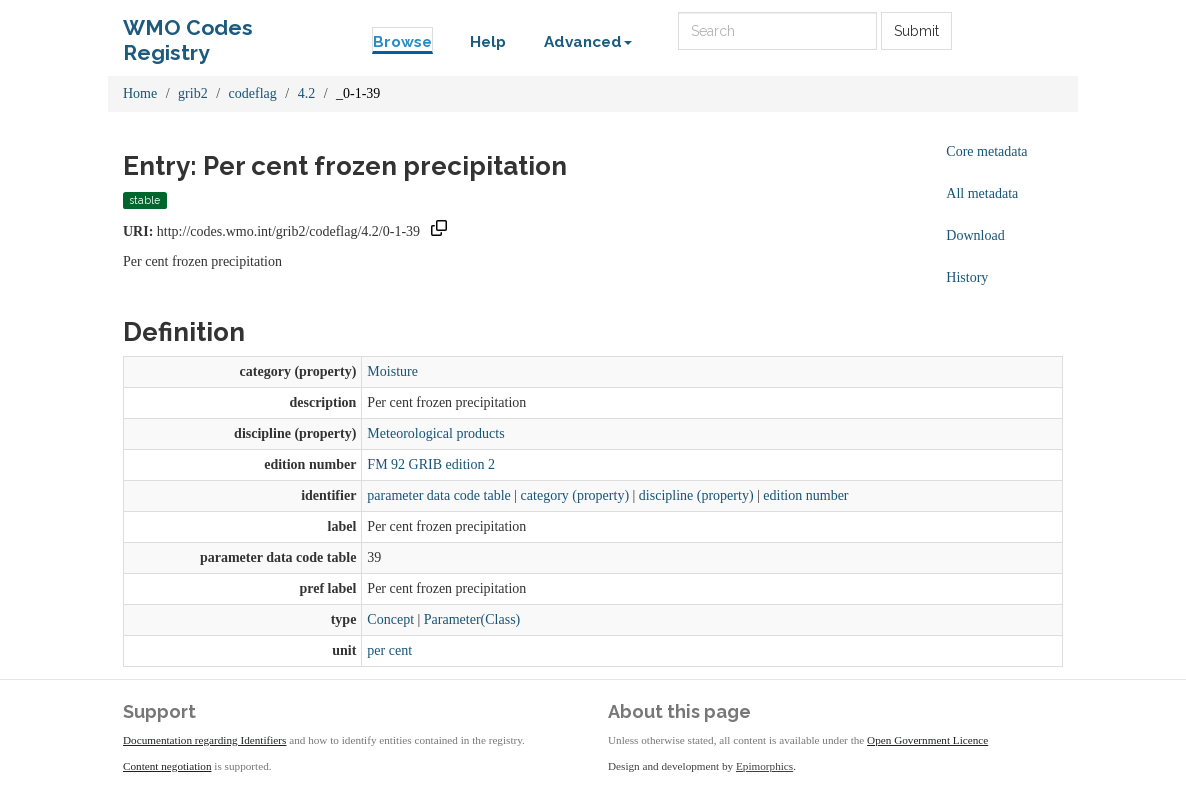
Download (975, 235)
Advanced (588, 42)
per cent (389, 650)
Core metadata (986, 151)
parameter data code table (438, 495)
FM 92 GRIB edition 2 (431, 464)
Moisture (392, 371)
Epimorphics (764, 766)
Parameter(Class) (472, 619)
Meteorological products (435, 433)
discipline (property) (696, 495)
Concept (390, 619)
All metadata (982, 193)
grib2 (193, 93)
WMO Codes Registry (188, 32)
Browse (402, 42)
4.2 (307, 93)
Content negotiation (167, 766)
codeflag (253, 93)
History (967, 277)
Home (140, 93)
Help (488, 42)
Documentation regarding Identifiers (204, 740)
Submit (916, 31)
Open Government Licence (927, 740)
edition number (805, 495)
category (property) (575, 495)
